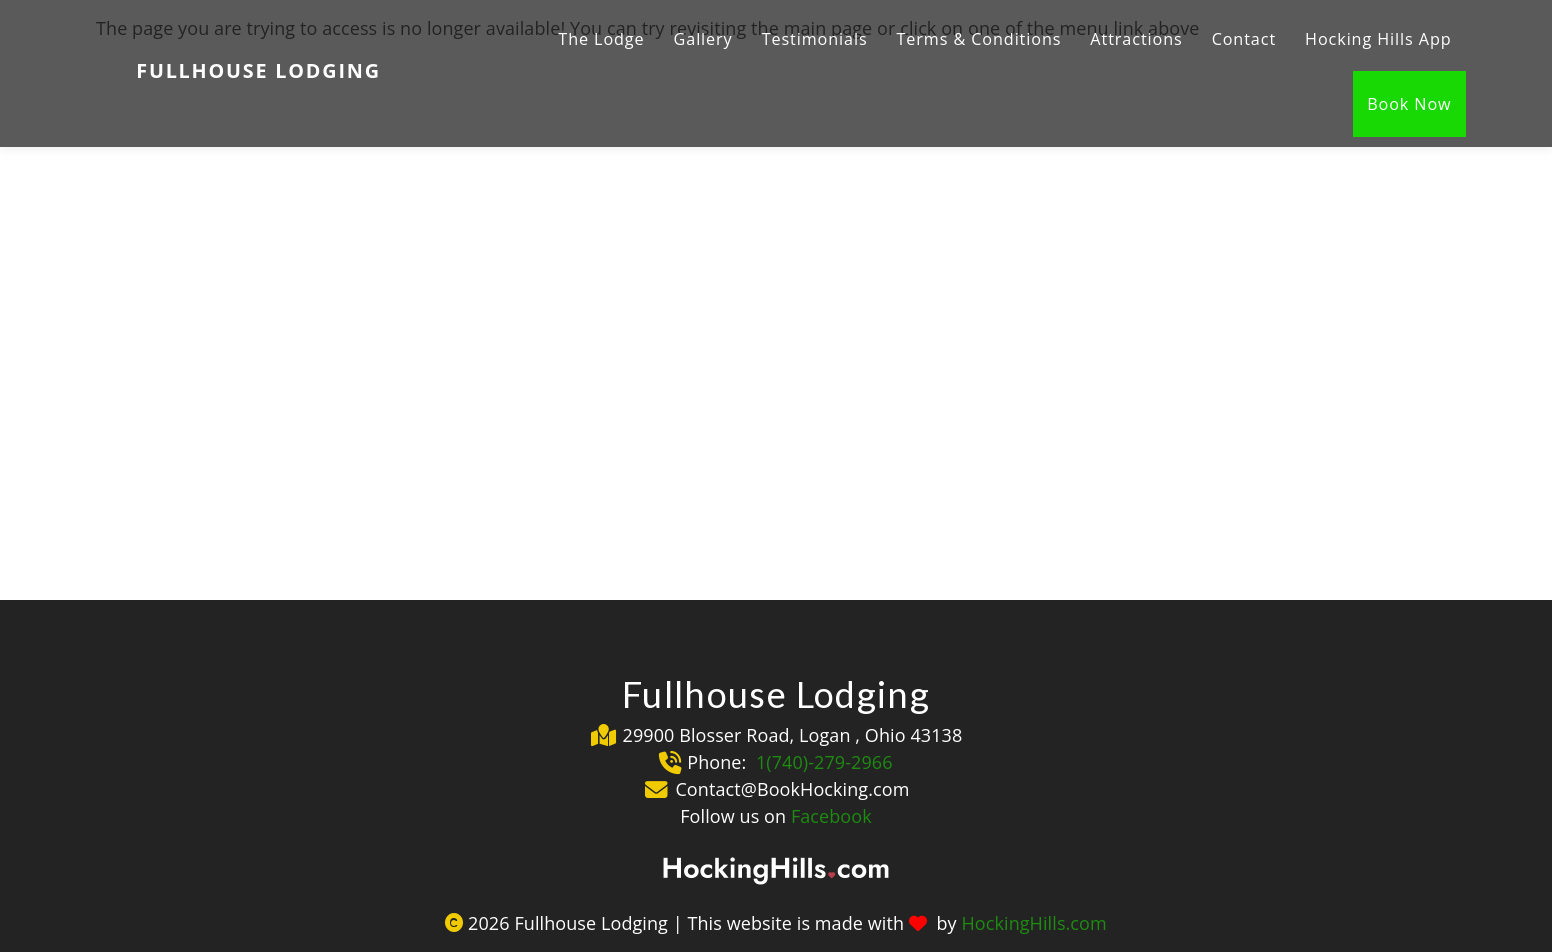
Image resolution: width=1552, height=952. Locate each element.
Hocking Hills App (1378, 39)
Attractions (1136, 39)
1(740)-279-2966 (822, 762)
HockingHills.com (1033, 923)
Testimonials (815, 39)
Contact (1244, 39)
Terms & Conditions (979, 39)
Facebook (831, 816)
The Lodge (601, 39)
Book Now (1409, 104)
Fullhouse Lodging (258, 70)
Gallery (703, 39)
